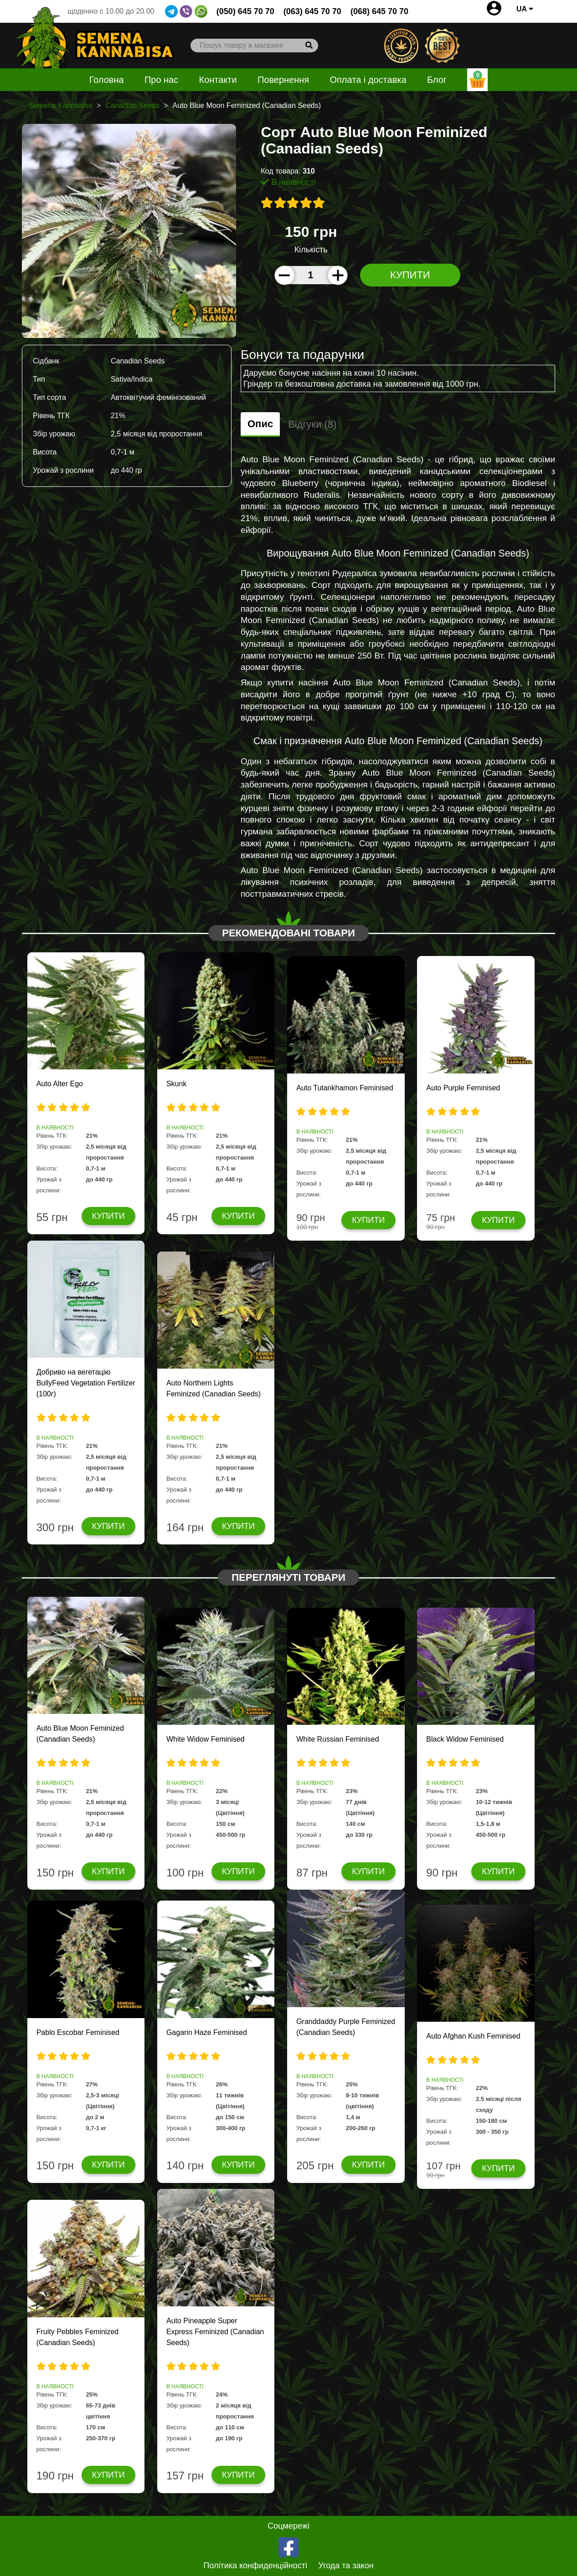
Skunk (176, 1084)
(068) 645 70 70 (379, 11)
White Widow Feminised (205, 1739)
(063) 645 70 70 (312, 11)
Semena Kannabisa (61, 105)
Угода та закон (345, 2565)
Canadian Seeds (132, 105)
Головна (106, 80)
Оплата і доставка (368, 80)
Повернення (283, 80)
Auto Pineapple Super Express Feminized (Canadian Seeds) (215, 2331)
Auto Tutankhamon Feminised (344, 1088)
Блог (437, 80)
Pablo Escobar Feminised (77, 2032)
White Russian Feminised (337, 1739)
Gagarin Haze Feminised (206, 2032)
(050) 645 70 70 (245, 11)
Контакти (218, 80)
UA (524, 9)
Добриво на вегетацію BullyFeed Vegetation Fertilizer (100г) (85, 1383)
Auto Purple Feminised (463, 1088)
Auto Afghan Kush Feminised (473, 2036)
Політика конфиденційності (255, 2565)
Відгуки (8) (312, 424)
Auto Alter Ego (59, 1084)
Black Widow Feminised (465, 1739)
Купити (410, 275)
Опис (260, 423)
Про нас (161, 80)
